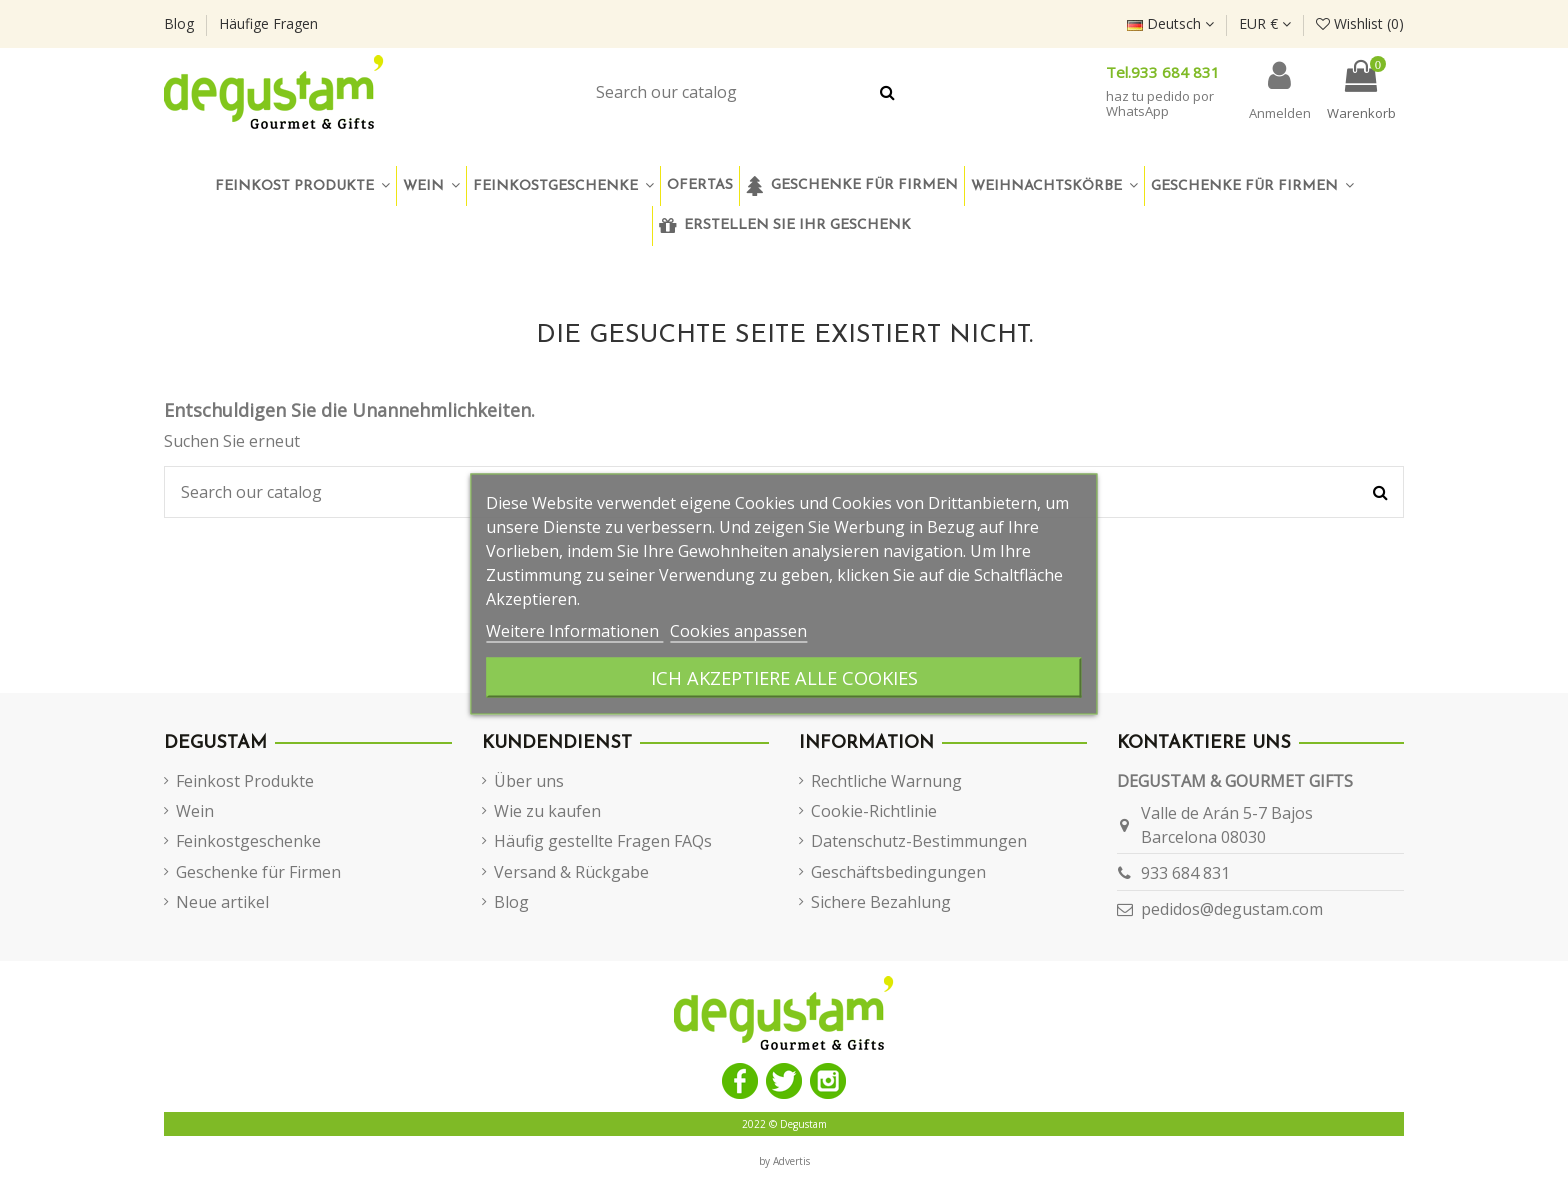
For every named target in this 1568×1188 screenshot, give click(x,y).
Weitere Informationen (574, 631)
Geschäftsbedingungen (898, 872)
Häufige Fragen (268, 23)
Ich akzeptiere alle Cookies (784, 677)
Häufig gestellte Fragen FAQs (603, 841)
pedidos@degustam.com (1232, 909)
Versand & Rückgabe (571, 872)
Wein (195, 811)
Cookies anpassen (738, 631)
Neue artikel (222, 902)
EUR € (1265, 23)
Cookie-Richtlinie (874, 811)
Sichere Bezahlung (881, 902)
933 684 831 (1185, 873)
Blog (181, 23)
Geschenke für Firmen (258, 872)
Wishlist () (1360, 23)
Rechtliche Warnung (886, 781)
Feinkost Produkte (245, 781)
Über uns (529, 781)
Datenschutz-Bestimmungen (919, 841)
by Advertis (784, 1161)
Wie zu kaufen (547, 811)
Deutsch (1170, 23)
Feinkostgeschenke (248, 841)
